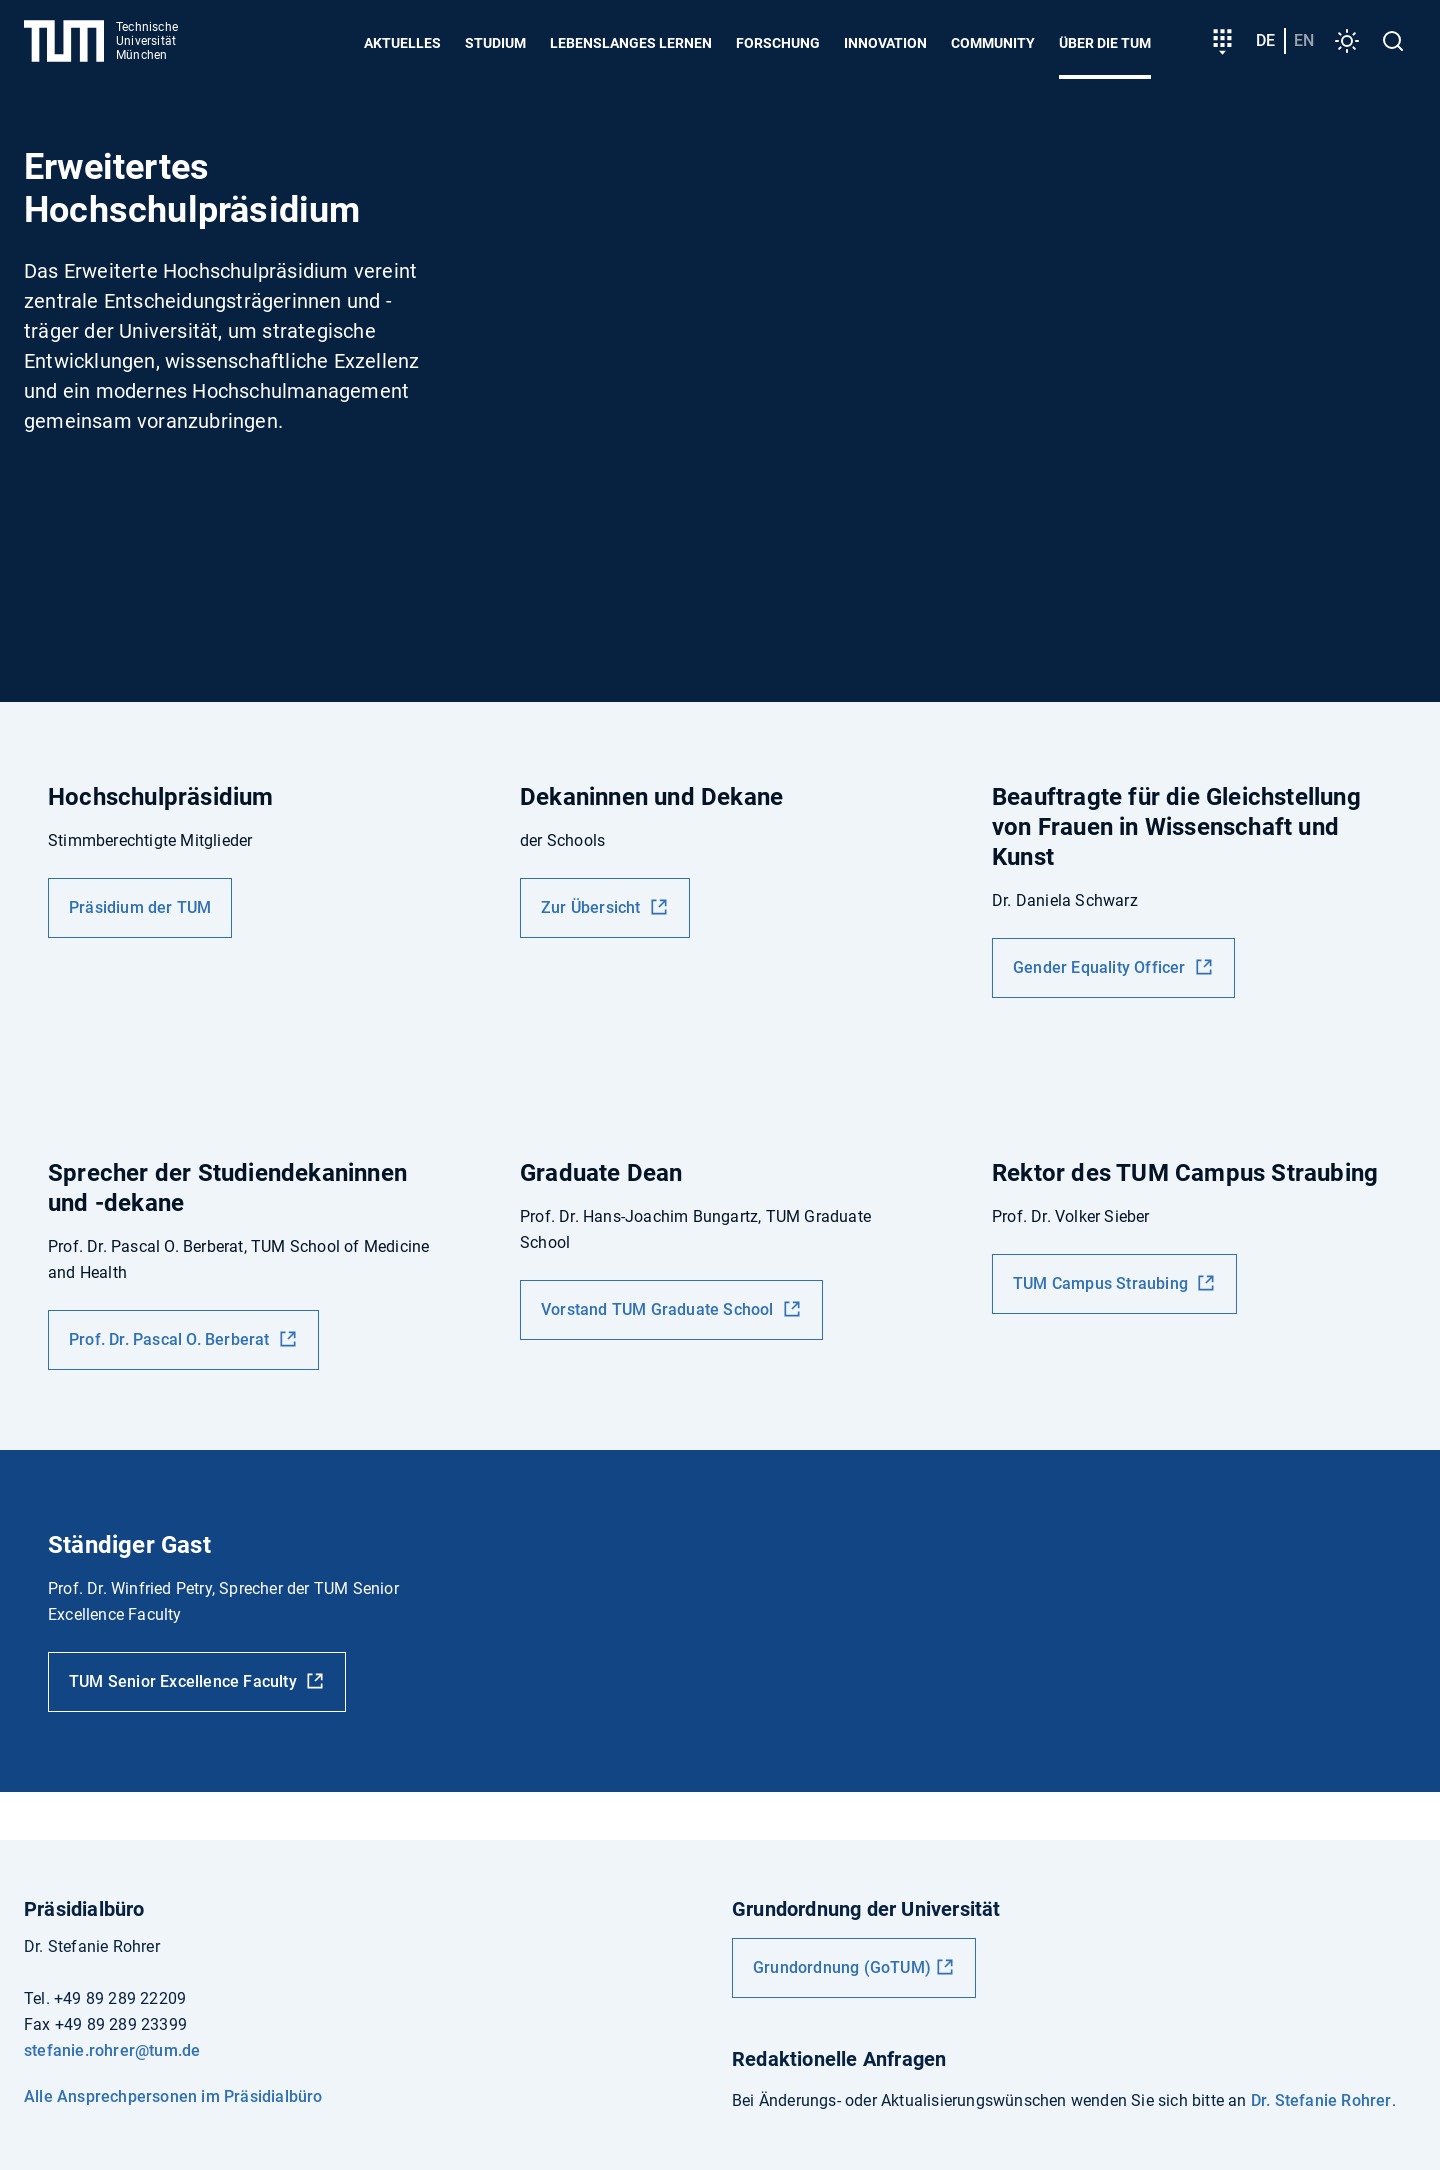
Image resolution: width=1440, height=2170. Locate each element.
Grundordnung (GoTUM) (842, 1967)
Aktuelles (402, 43)
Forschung (778, 43)
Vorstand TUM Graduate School (659, 1309)
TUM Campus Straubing (1102, 1283)
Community (993, 43)
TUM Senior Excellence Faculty (185, 1681)
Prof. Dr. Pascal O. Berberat (171, 1339)
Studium (495, 43)
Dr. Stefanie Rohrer (1321, 2100)
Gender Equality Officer (1101, 967)
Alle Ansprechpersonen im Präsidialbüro (173, 2096)
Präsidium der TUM (140, 907)
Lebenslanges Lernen (631, 43)
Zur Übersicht (593, 907)
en (1304, 40)
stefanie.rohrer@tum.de (112, 2050)
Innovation (885, 43)
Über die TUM (1105, 43)
